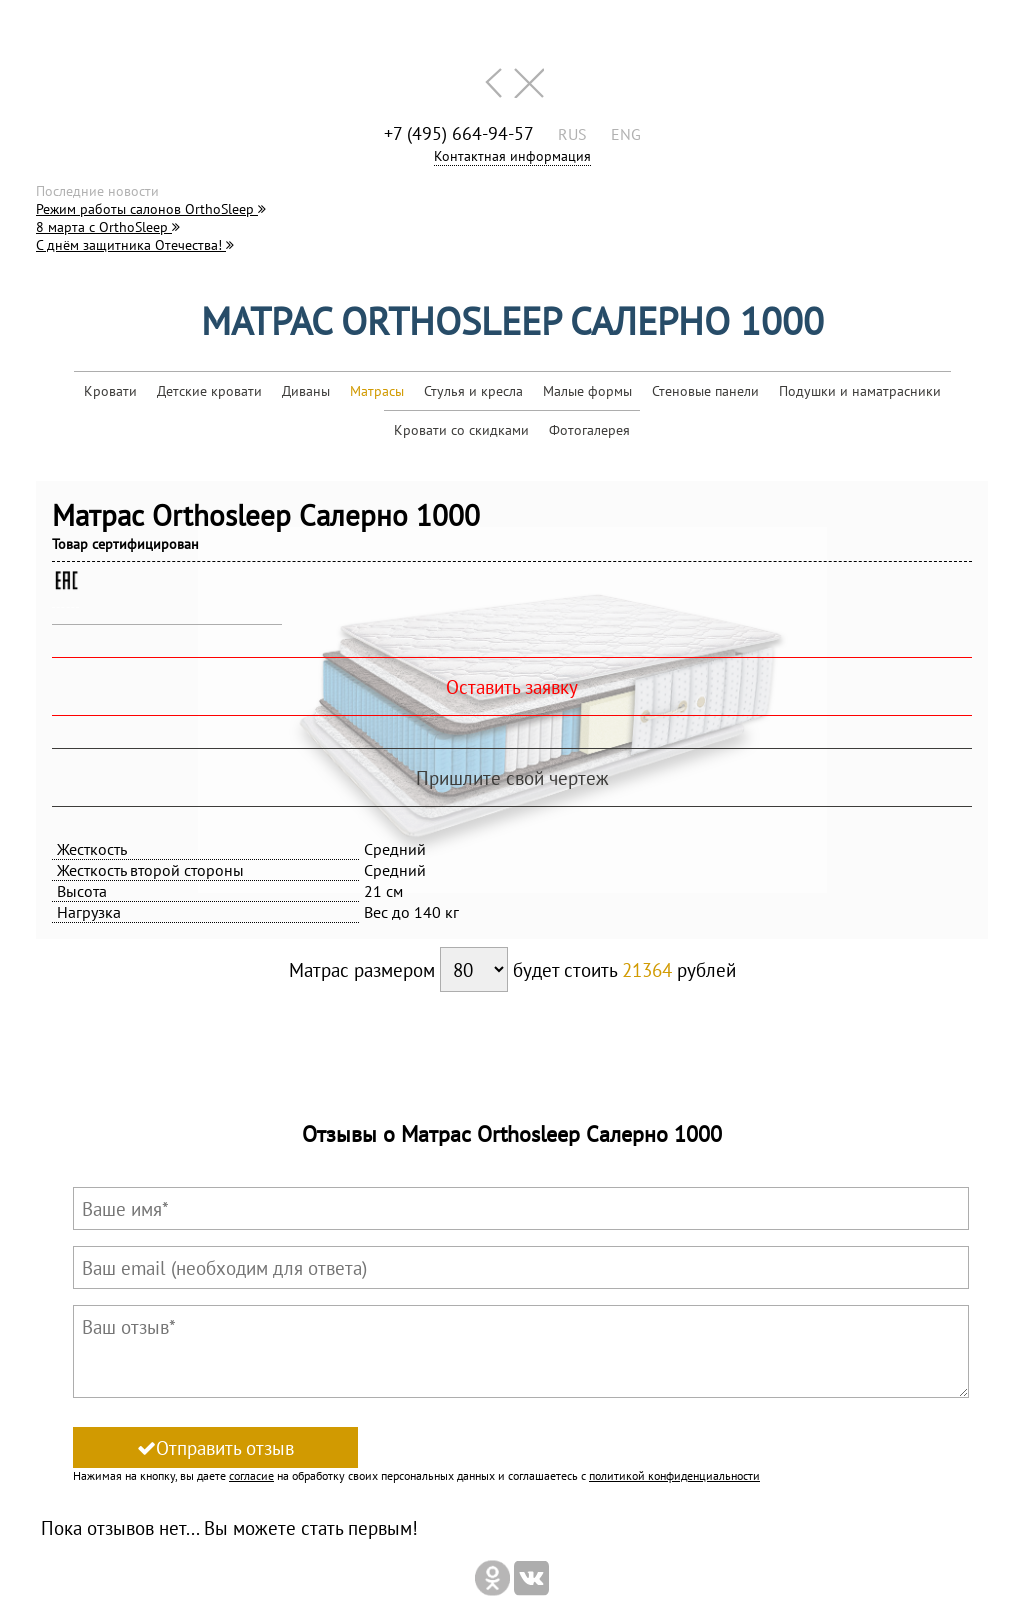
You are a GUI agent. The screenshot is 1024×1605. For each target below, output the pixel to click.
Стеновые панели (705, 391)
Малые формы (587, 391)
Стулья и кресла (473, 391)
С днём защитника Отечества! (135, 245)
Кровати (110, 391)
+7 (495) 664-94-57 (459, 133)
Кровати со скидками (461, 430)
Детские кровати (209, 391)
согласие (251, 1475)
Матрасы (377, 391)
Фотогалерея (589, 430)
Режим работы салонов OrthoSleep (151, 209)
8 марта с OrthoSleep (108, 227)
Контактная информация (512, 156)
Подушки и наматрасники (860, 391)
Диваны (306, 391)
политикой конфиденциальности (674, 1475)
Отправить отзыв (215, 1447)
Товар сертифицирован (125, 543)
